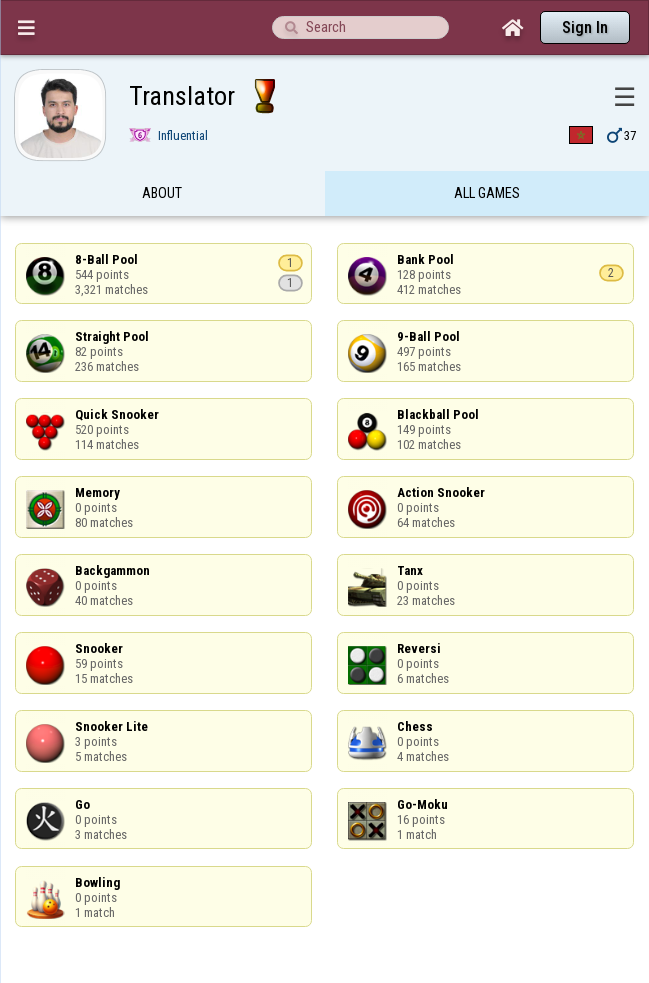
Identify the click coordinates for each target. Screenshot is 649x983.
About (162, 193)
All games (487, 193)
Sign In (585, 27)
